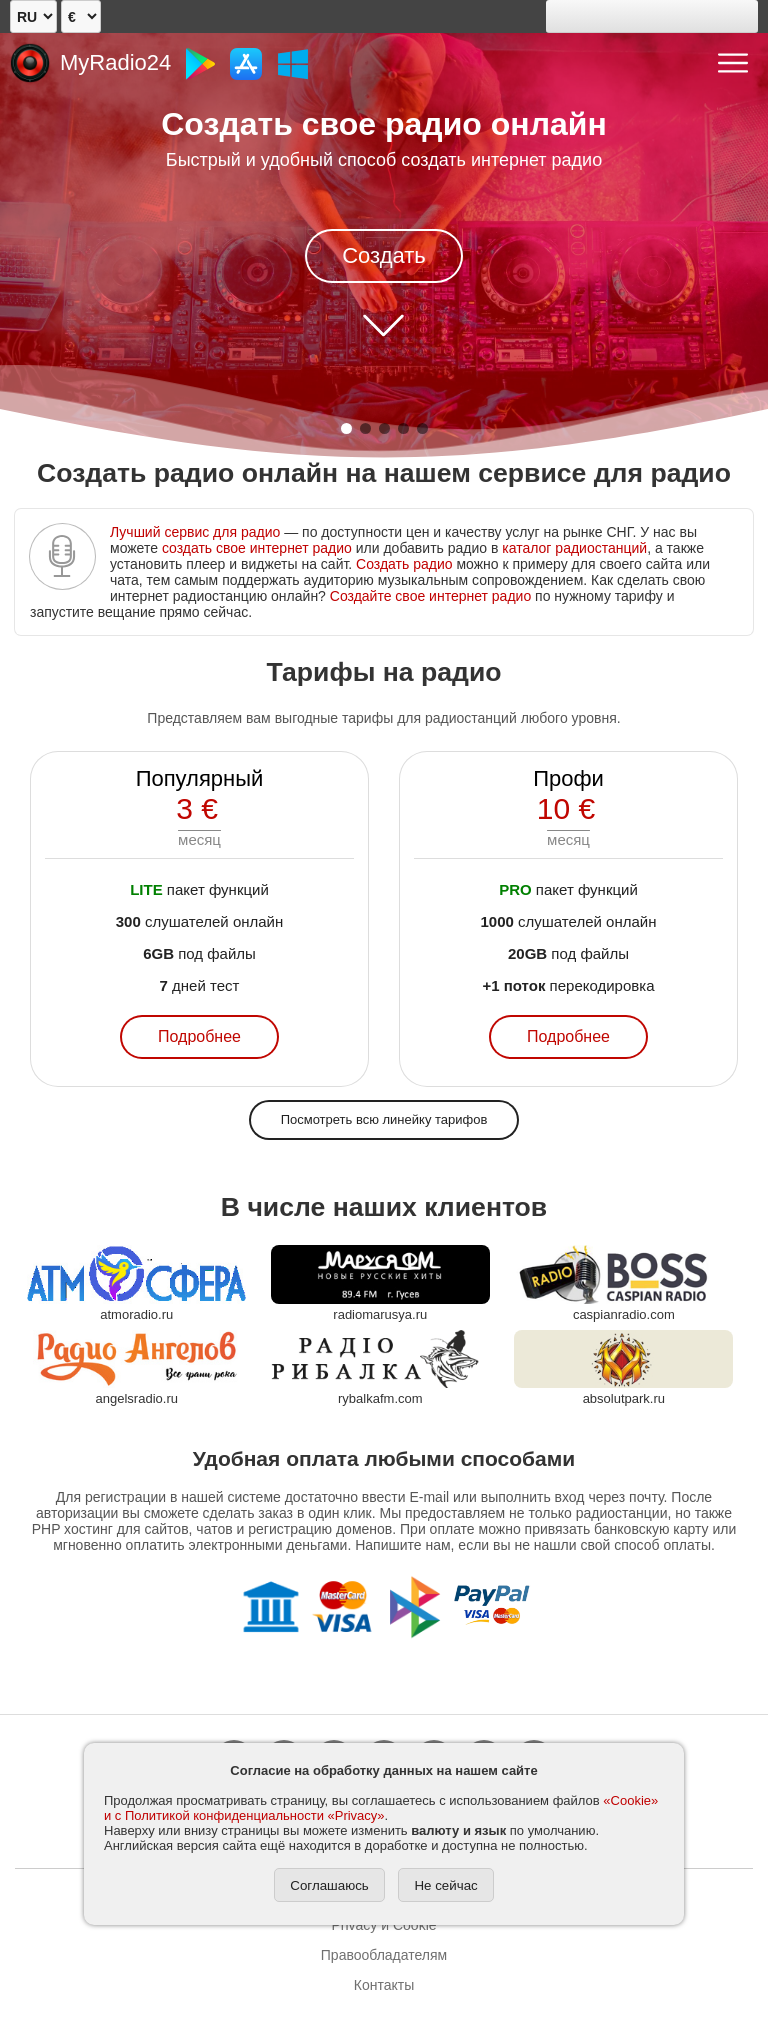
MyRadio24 (115, 62)
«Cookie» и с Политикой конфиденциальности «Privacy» (381, 1808)
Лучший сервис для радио (195, 532)
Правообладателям (384, 1955)
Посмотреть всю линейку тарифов (384, 1119)
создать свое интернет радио (257, 548)
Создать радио (404, 564)
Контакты (384, 1985)
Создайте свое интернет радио (430, 596)
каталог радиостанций (574, 548)
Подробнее (199, 1036)
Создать (384, 255)
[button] (346, 428)
